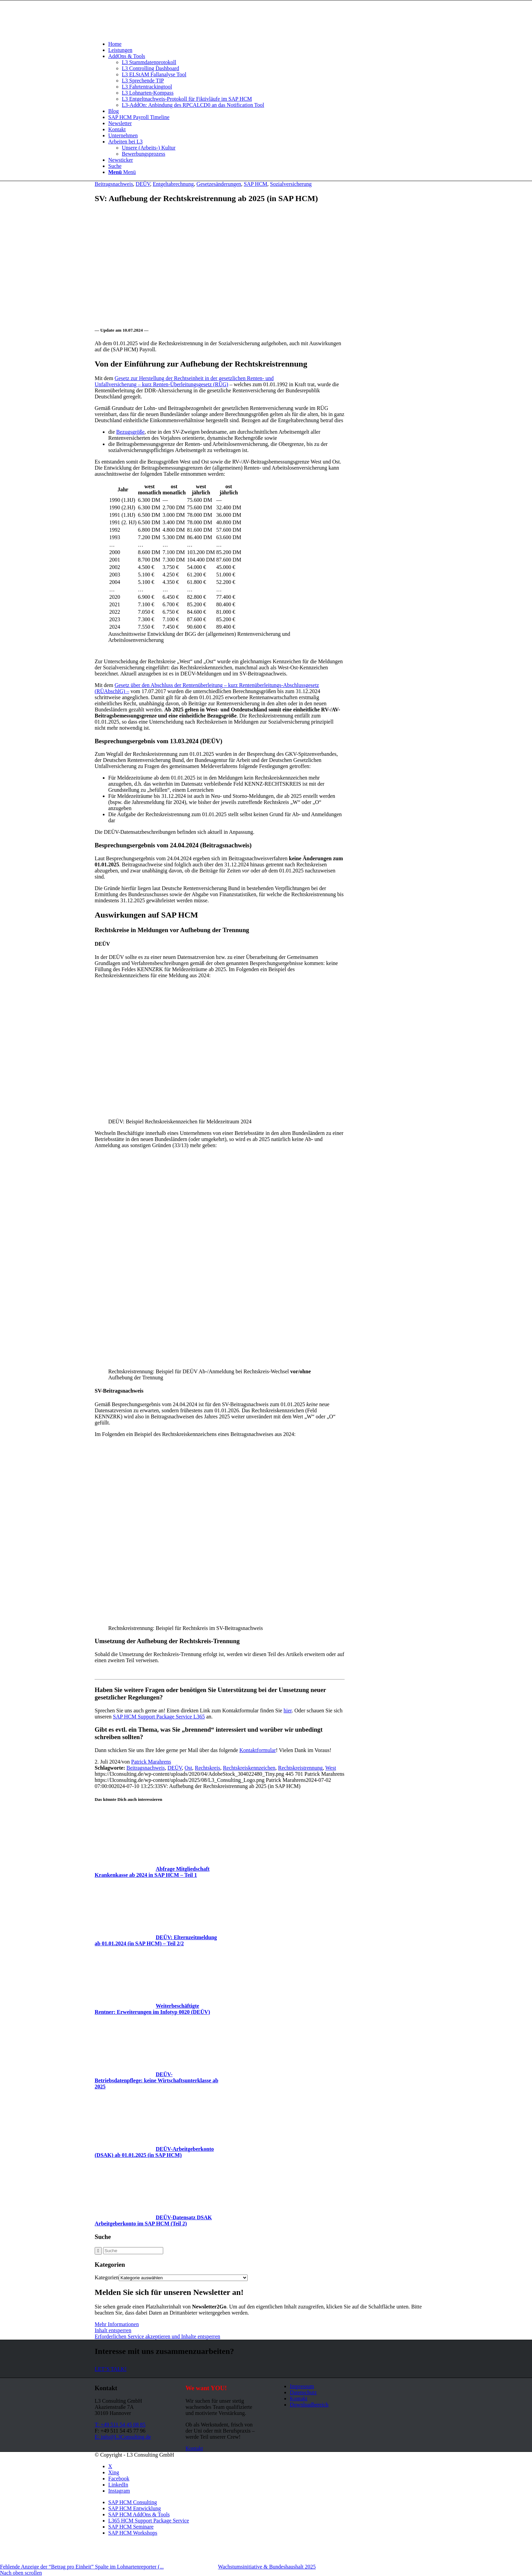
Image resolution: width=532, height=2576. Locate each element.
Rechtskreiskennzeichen (249, 1768)
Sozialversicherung (291, 184)
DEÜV (143, 184)
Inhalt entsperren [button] (113, 2330)
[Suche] (114, 166)
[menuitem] (272, 44)
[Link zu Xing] (113, 2472)
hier (288, 1710)
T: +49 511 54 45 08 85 (120, 2424)
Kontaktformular (258, 1750)
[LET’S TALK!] (111, 2369)
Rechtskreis (207, 1768)
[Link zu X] (110, 2466)
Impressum (302, 2386)
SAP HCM (255, 184)
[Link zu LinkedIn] (118, 2484)
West (330, 1768)
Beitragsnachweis (114, 184)
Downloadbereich (309, 2404)
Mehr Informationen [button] (117, 2324)
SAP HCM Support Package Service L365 (159, 1716)
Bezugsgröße (130, 432)
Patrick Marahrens (151, 1762)
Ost (188, 1768)
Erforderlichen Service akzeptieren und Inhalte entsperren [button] (157, 2336)
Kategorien (107, 2277)
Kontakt (298, 2398)
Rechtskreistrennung (300, 1768)
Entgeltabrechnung (173, 184)
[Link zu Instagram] (119, 2491)
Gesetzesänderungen (218, 184)
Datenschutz (303, 2392)
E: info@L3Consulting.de (123, 2437)
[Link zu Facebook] (118, 2478)
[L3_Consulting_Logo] (145, 32)
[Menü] (122, 172)
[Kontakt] (194, 2448)
